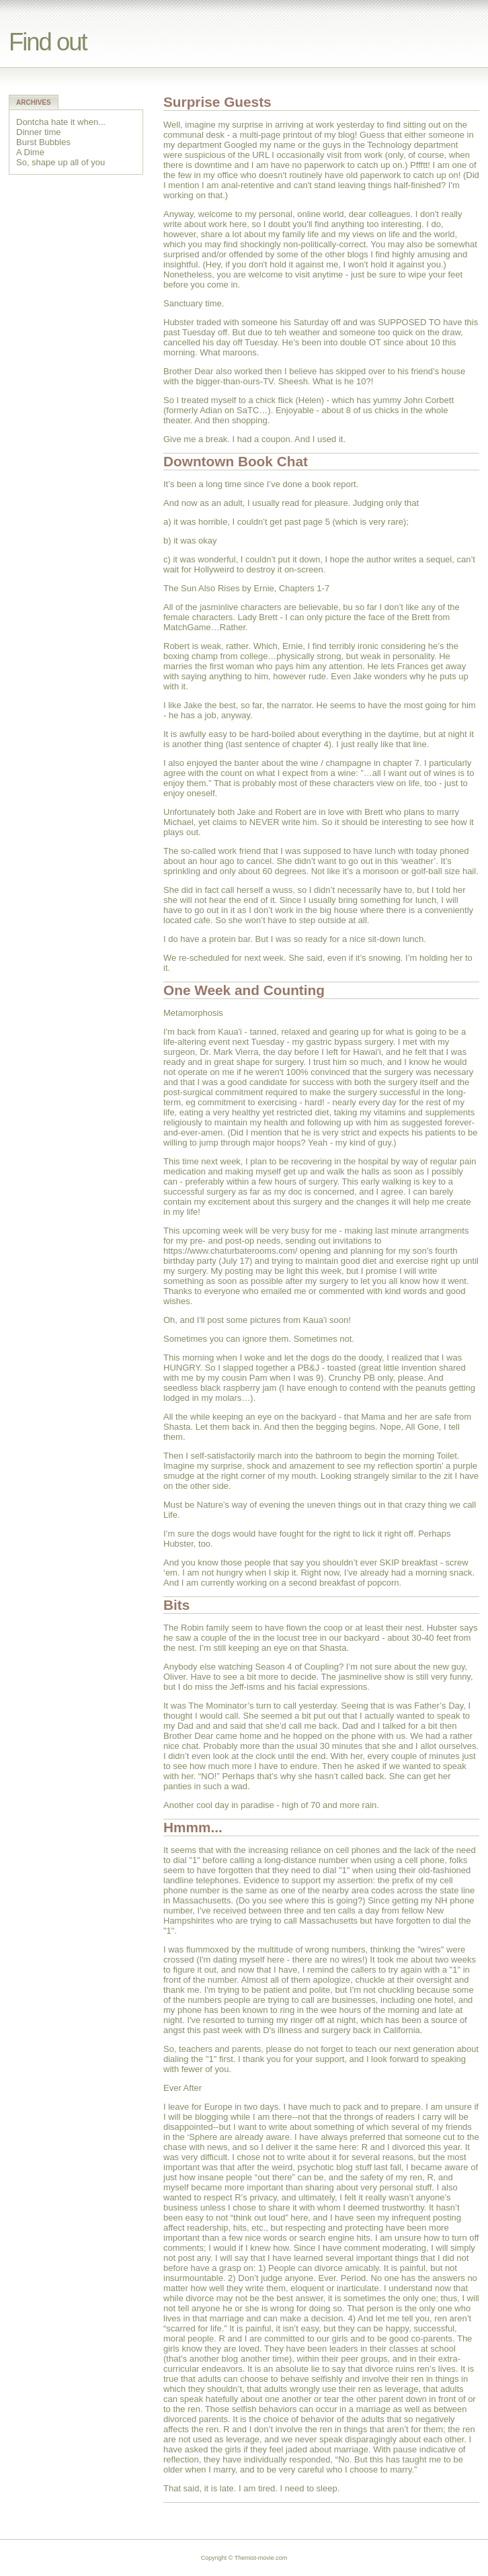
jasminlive (219, 607)
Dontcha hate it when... (61, 122)
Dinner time (38, 132)
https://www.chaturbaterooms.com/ (230, 1251)
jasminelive (360, 1677)
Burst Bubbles (43, 142)
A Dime (30, 152)
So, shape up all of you (60, 162)
